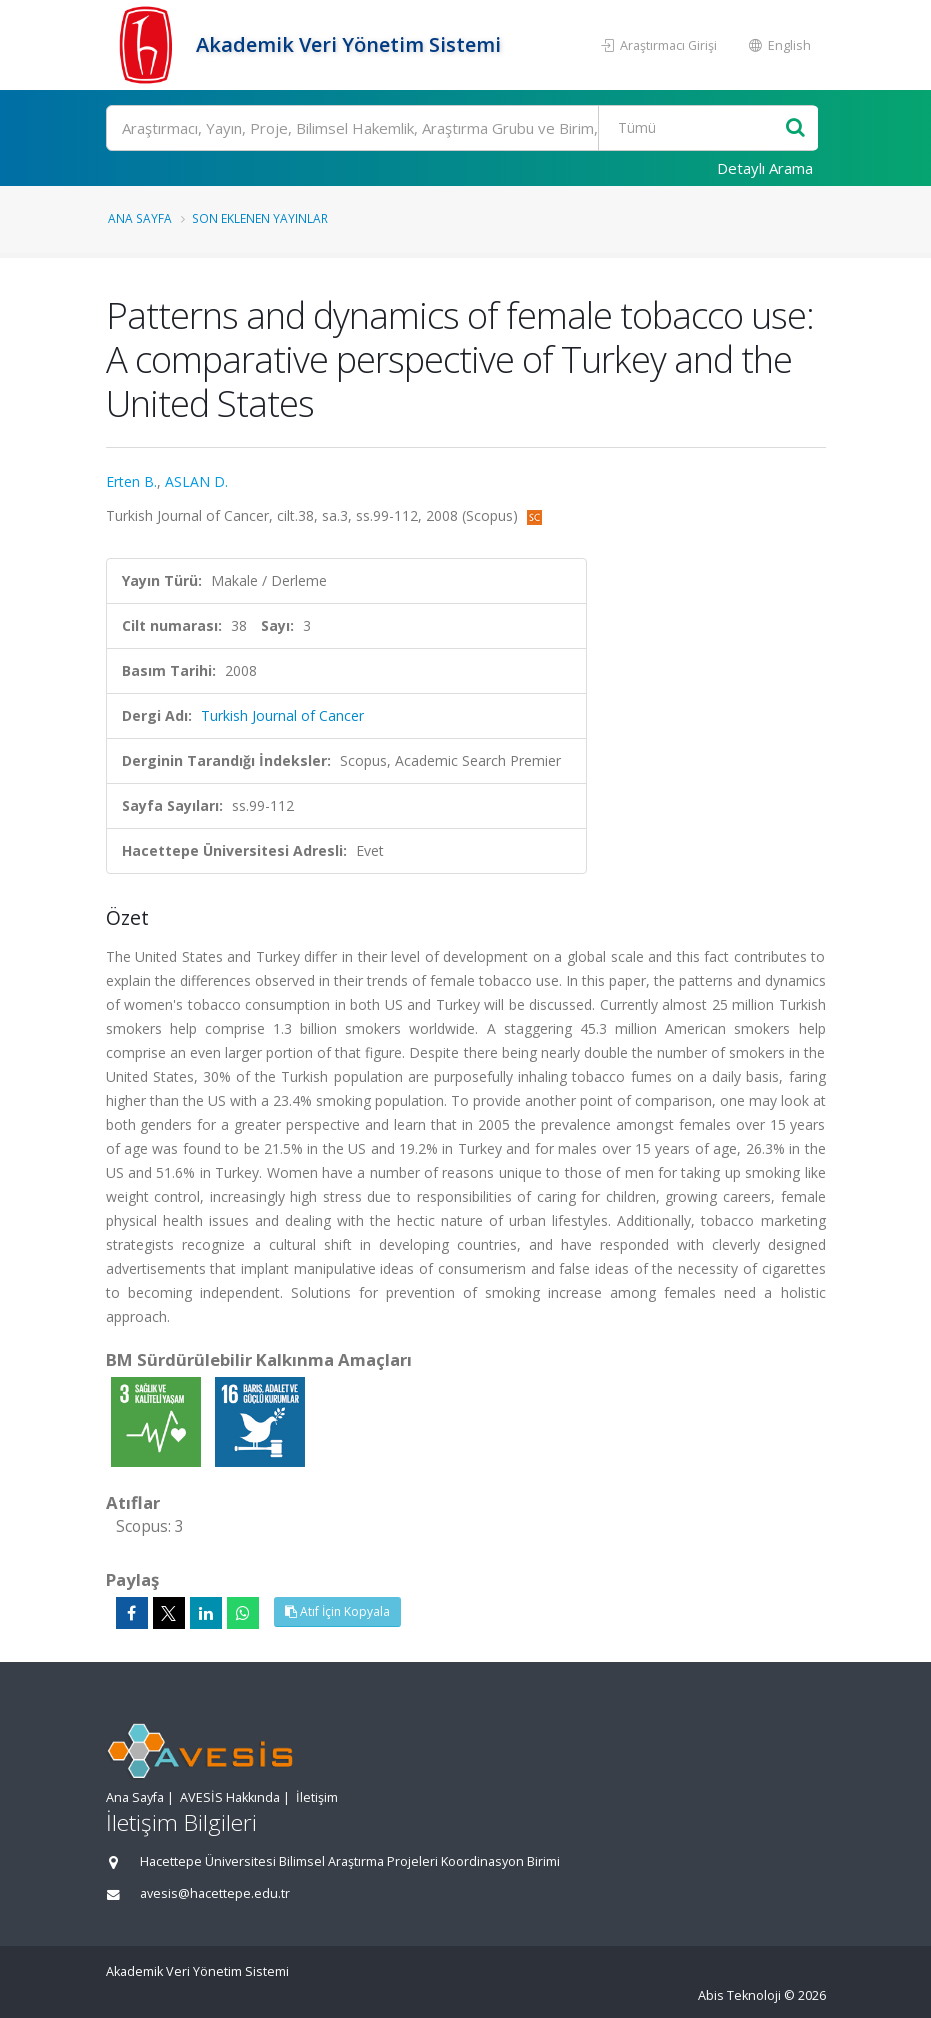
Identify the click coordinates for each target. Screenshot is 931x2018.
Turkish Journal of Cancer (282, 715)
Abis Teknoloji (739, 1995)
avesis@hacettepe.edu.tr (215, 1893)
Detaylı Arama (765, 168)
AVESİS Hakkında (230, 1797)
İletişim (317, 1797)
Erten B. (131, 481)
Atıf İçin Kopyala (337, 1611)
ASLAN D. (196, 481)
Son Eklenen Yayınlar (260, 218)
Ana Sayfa (140, 218)
